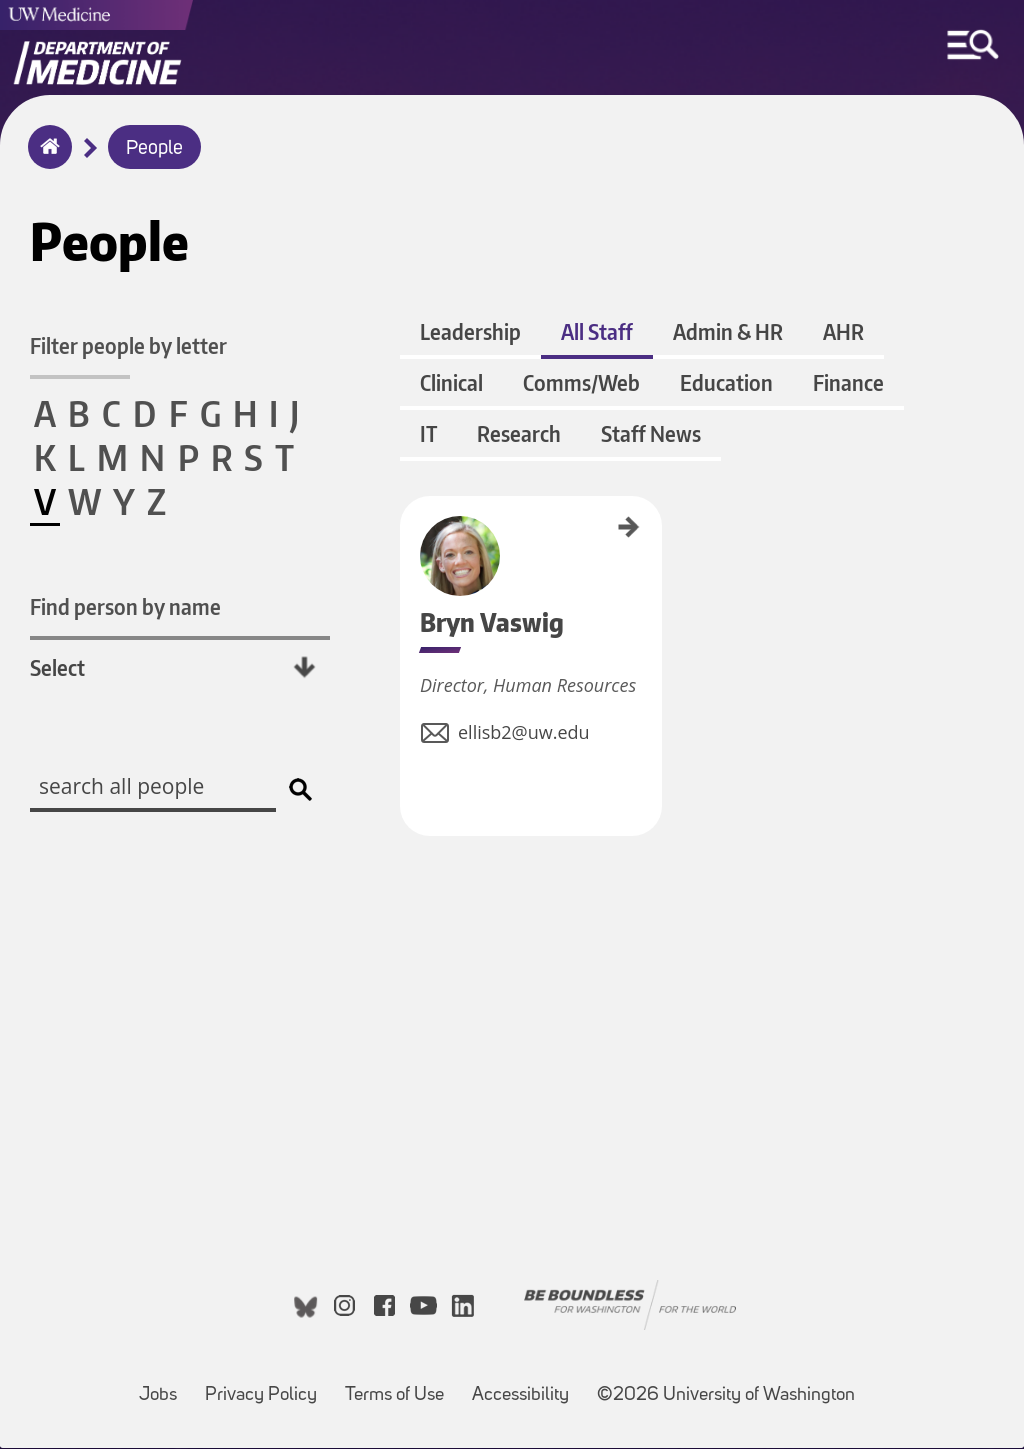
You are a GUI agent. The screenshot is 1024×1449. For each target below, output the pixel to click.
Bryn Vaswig (407, 525)
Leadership (470, 332)
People (154, 149)
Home (45, 160)
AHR (843, 332)
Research (519, 434)
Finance (848, 383)
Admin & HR (728, 332)
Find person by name (125, 606)
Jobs (164, 1386)
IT (428, 434)
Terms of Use (400, 1386)
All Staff (597, 332)
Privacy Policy (267, 1386)
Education (726, 383)
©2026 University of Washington (726, 1396)
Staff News (651, 434)
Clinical (451, 383)
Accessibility (526, 1386)
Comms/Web (581, 383)
